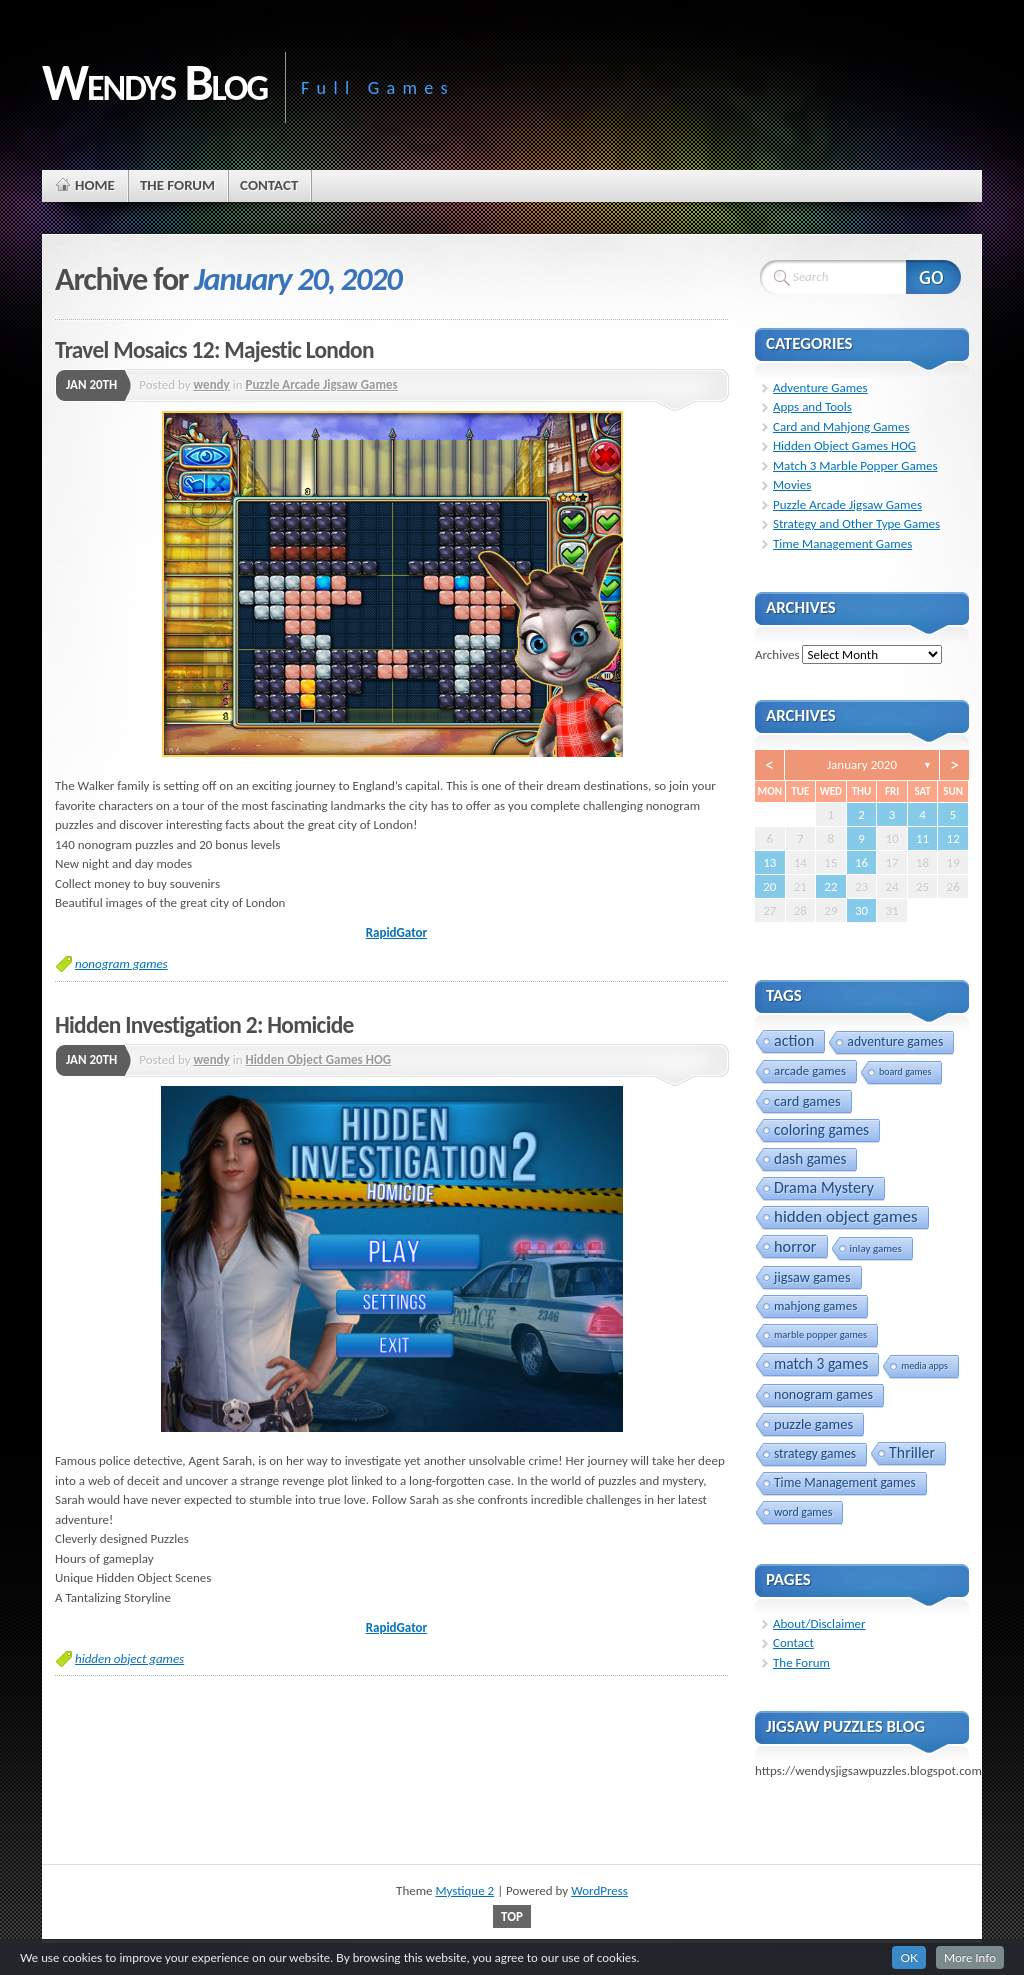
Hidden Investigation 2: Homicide (204, 1025)
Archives (777, 654)
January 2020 (862, 764)
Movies (792, 484)
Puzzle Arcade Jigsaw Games (321, 384)
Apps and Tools (812, 406)
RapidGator (396, 932)
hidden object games (129, 1658)
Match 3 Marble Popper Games (855, 465)
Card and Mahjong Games (841, 426)
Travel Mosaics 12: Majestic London (214, 350)
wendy (212, 384)
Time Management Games (842, 543)
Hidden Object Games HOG (318, 1059)
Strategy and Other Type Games (856, 523)
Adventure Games (820, 387)
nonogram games (121, 963)
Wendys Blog (154, 82)
